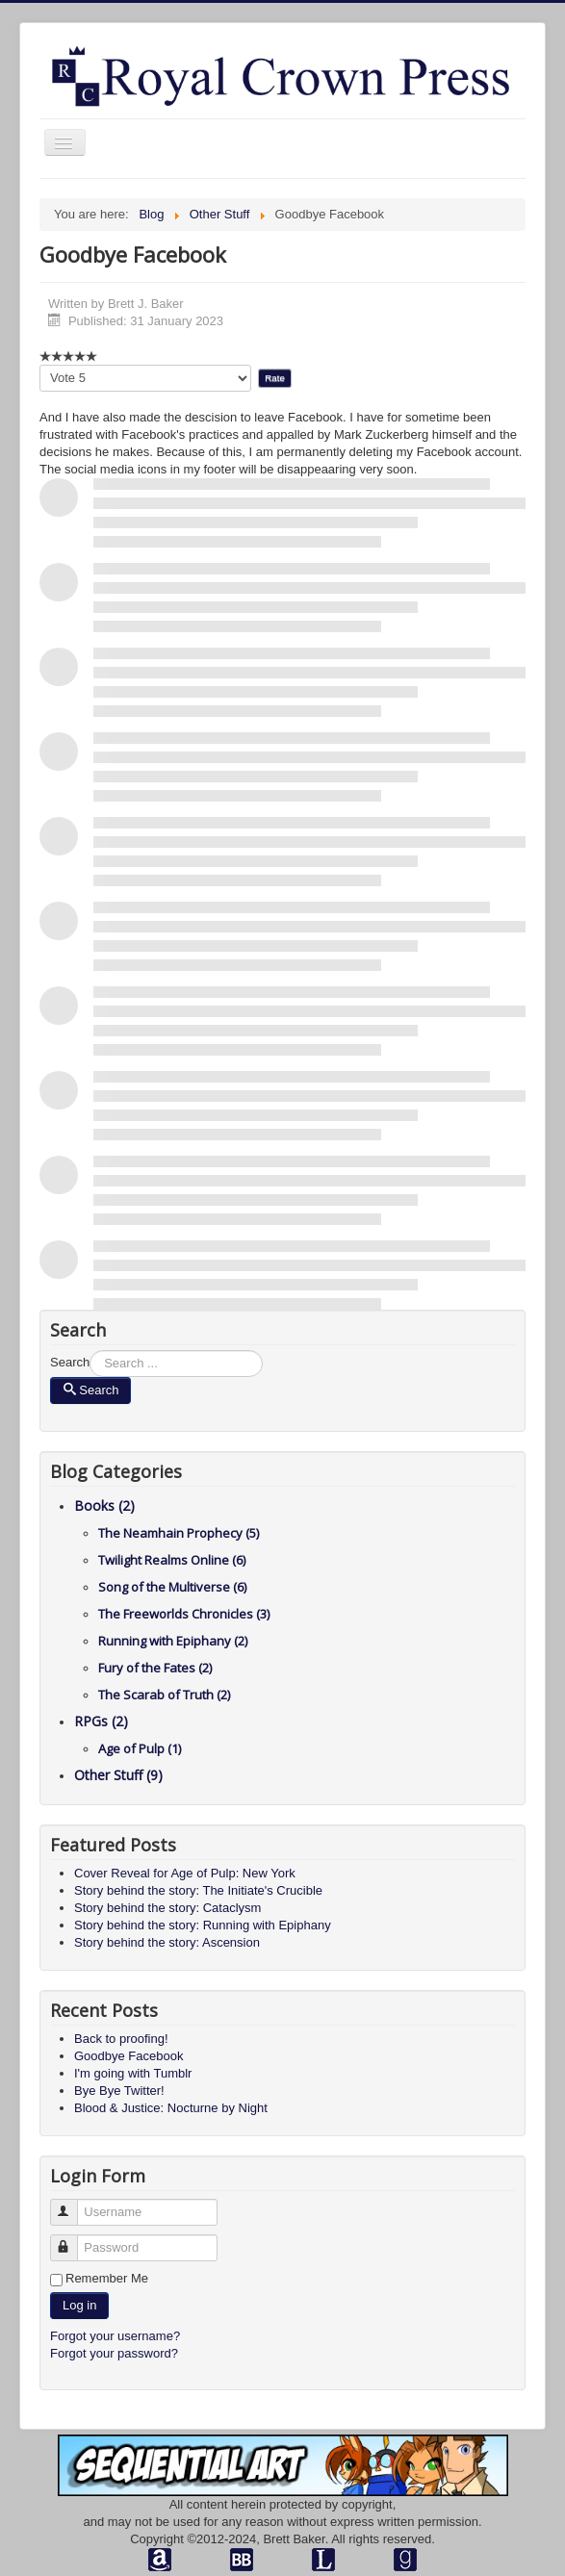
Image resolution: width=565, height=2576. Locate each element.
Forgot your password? (114, 2353)
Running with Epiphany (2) (172, 1640)
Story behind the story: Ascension (167, 1942)
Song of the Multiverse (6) (172, 1586)
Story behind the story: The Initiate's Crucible (198, 1890)
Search (70, 1362)
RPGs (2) (101, 1721)
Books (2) (104, 1505)
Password (72, 2239)
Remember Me (106, 2278)
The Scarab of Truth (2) (164, 1694)
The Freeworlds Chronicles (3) (184, 1613)
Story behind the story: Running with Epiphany (202, 1925)
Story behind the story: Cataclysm (167, 1907)
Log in (79, 2305)
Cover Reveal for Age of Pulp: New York (184, 1873)
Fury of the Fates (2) (155, 1667)
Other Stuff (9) (118, 1775)
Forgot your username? (115, 2336)
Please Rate (39, 365)
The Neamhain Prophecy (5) (178, 1533)
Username (72, 2204)
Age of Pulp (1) (139, 1748)
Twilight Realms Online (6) (171, 1560)
